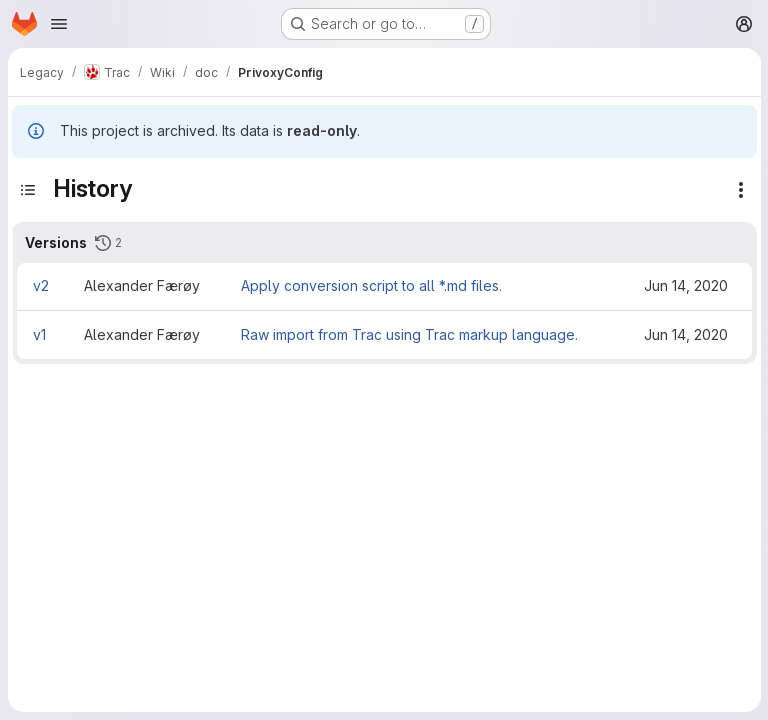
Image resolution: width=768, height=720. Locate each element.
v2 (41, 285)
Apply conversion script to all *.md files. (371, 285)
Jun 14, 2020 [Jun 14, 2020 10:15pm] (686, 334)
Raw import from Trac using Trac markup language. (409, 334)
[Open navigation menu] (59, 24)
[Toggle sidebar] (28, 190)
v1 (39, 334)
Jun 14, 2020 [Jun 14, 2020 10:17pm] (686, 285)
